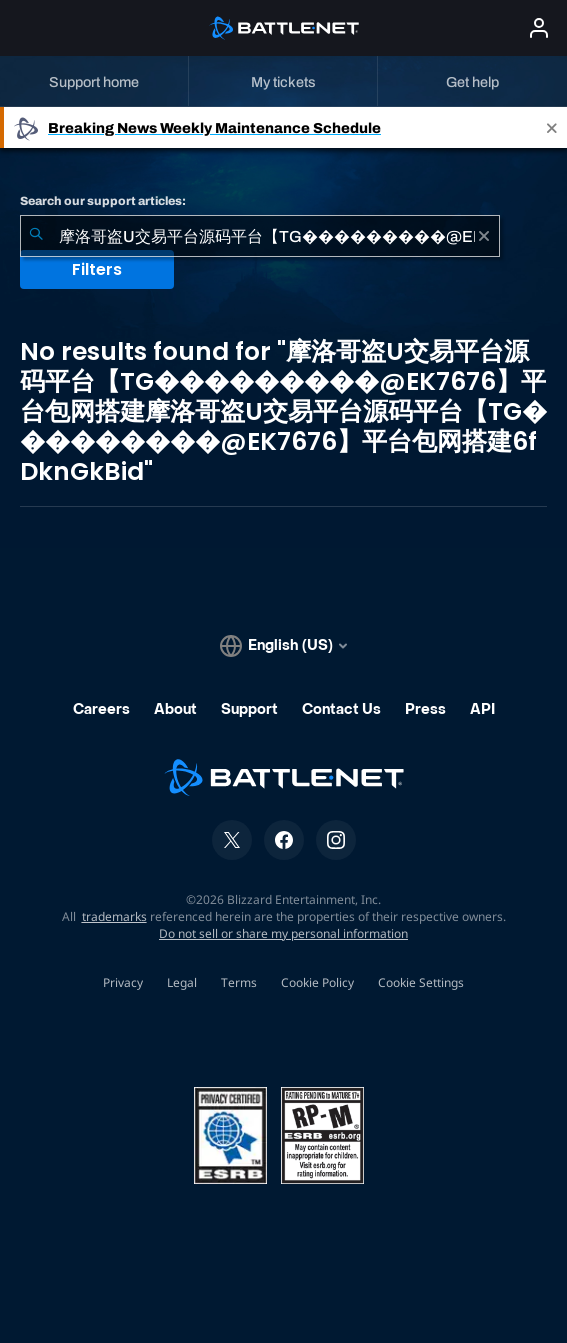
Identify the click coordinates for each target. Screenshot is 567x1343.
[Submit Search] (36, 236)
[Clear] (484, 236)
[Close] (552, 127)
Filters (97, 269)
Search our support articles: (103, 201)
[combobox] (260, 236)
